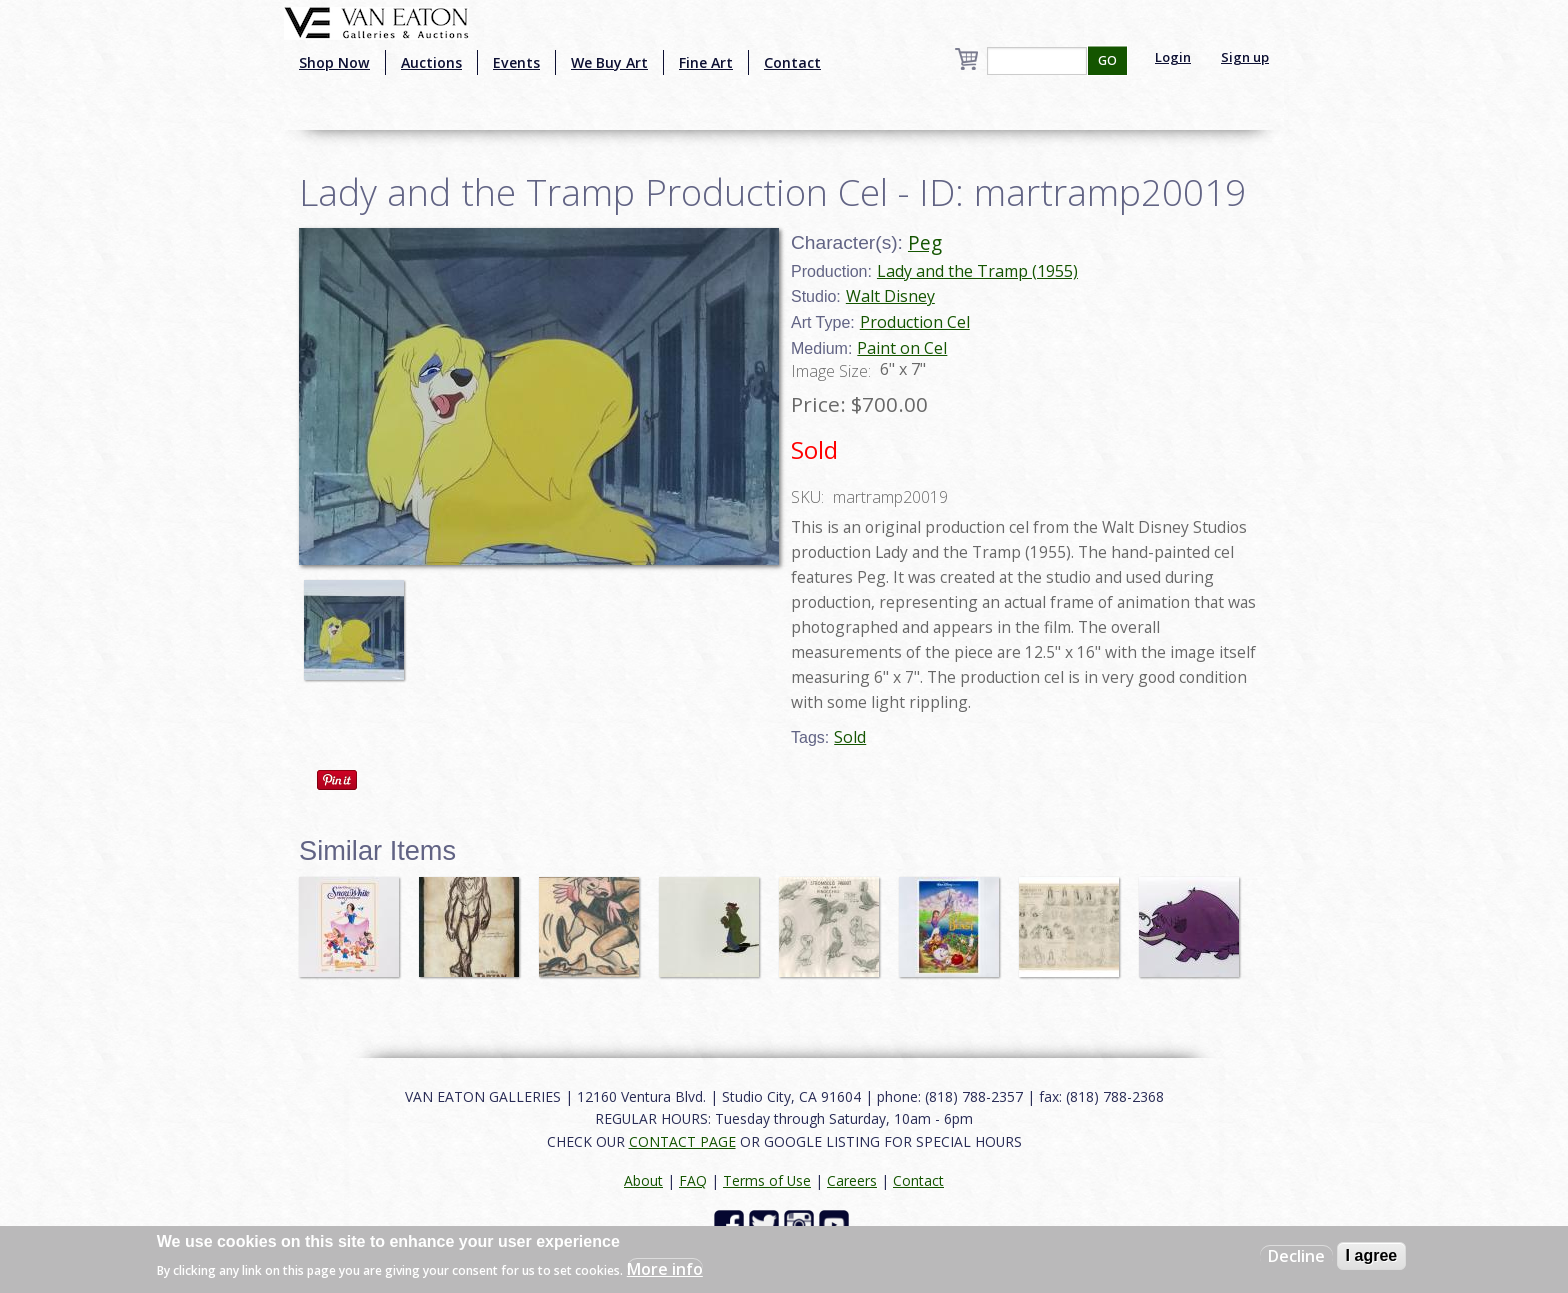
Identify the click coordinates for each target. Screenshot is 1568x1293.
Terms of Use (767, 1180)
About (643, 1180)
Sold (850, 737)
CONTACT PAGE (682, 1141)
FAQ (693, 1180)
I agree (1372, 1255)
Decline (1296, 1256)
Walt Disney (890, 296)
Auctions (431, 62)
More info (665, 1269)
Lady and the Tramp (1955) (977, 271)
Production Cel (915, 322)
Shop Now (334, 62)
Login (1173, 57)
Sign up (1245, 57)
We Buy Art (609, 62)
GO (1107, 60)
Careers (852, 1180)
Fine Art (706, 62)
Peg (925, 242)
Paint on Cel (902, 348)
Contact (792, 62)
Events (516, 62)
